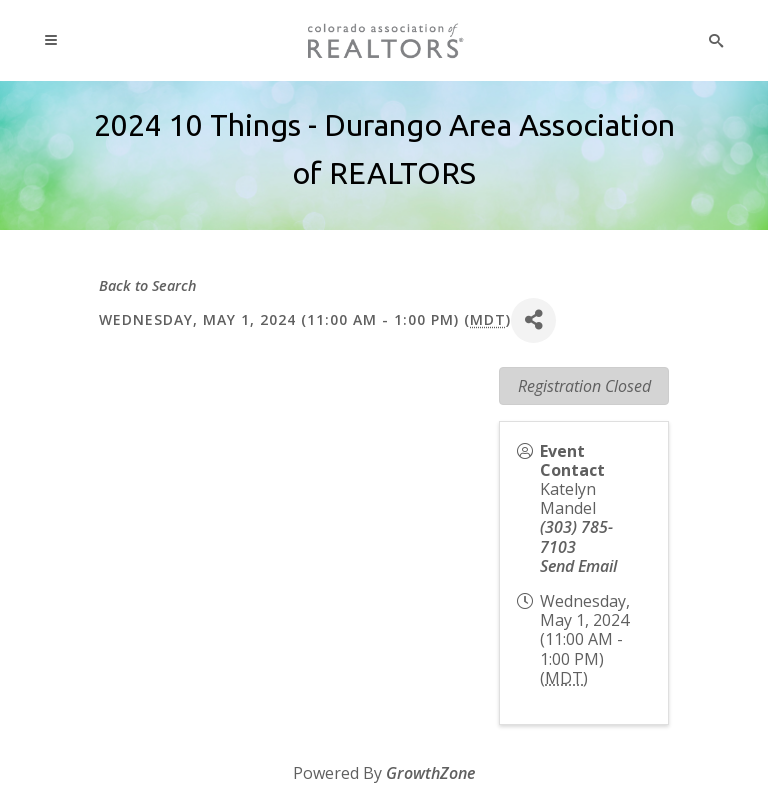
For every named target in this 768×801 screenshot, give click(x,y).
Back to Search (148, 285)
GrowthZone (430, 773)
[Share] (533, 320)
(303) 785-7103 (576, 536)
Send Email (578, 566)
